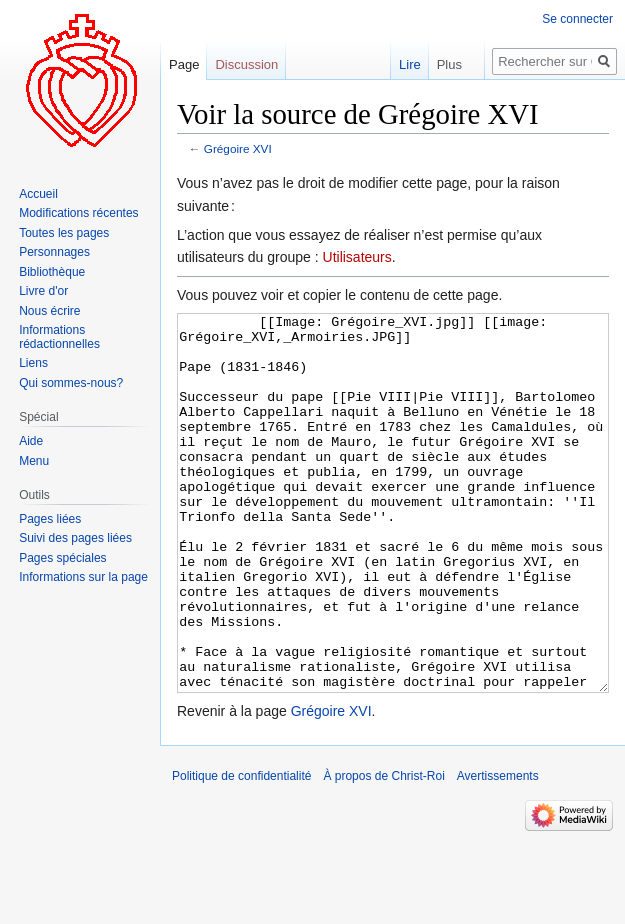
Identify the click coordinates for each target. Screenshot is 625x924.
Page (184, 64)
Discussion (246, 64)
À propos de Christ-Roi (383, 851)
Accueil (38, 194)
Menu (34, 461)
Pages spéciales (62, 558)
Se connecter (577, 19)
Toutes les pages (64, 233)
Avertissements (498, 851)
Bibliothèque (52, 272)
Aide (31, 441)
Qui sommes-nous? (71, 383)
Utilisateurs (357, 257)
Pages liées (50, 519)
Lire (396, 64)
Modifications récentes (78, 213)
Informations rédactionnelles (59, 337)
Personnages (54, 252)
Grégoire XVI (238, 148)
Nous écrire (49, 311)
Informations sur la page (83, 577)
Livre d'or (43, 291)
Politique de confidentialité (241, 851)
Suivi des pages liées (75, 538)
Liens (33, 363)
